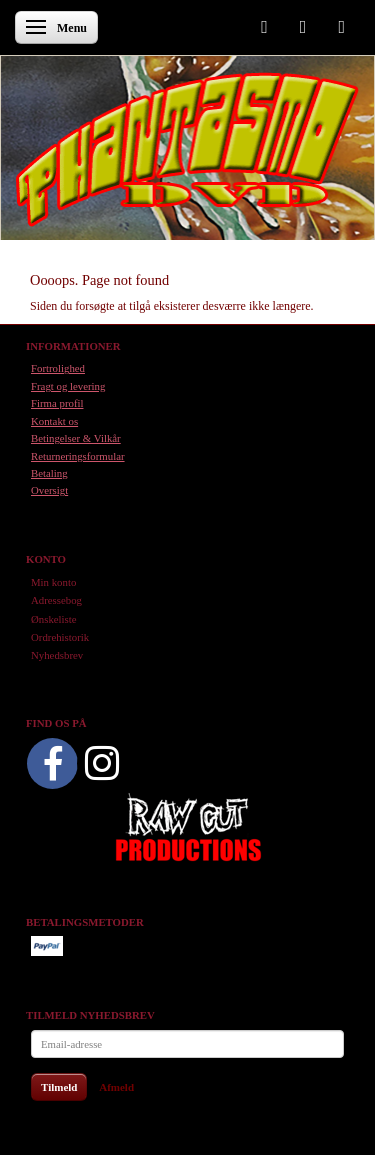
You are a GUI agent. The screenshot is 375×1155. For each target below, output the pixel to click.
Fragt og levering (68, 386)
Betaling (49, 473)
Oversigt (49, 490)
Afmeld (116, 1087)
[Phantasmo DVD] (187, 149)
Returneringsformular (78, 456)
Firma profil (57, 403)
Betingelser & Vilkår (76, 438)
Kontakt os (54, 421)
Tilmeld (59, 1087)
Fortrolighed (58, 368)
